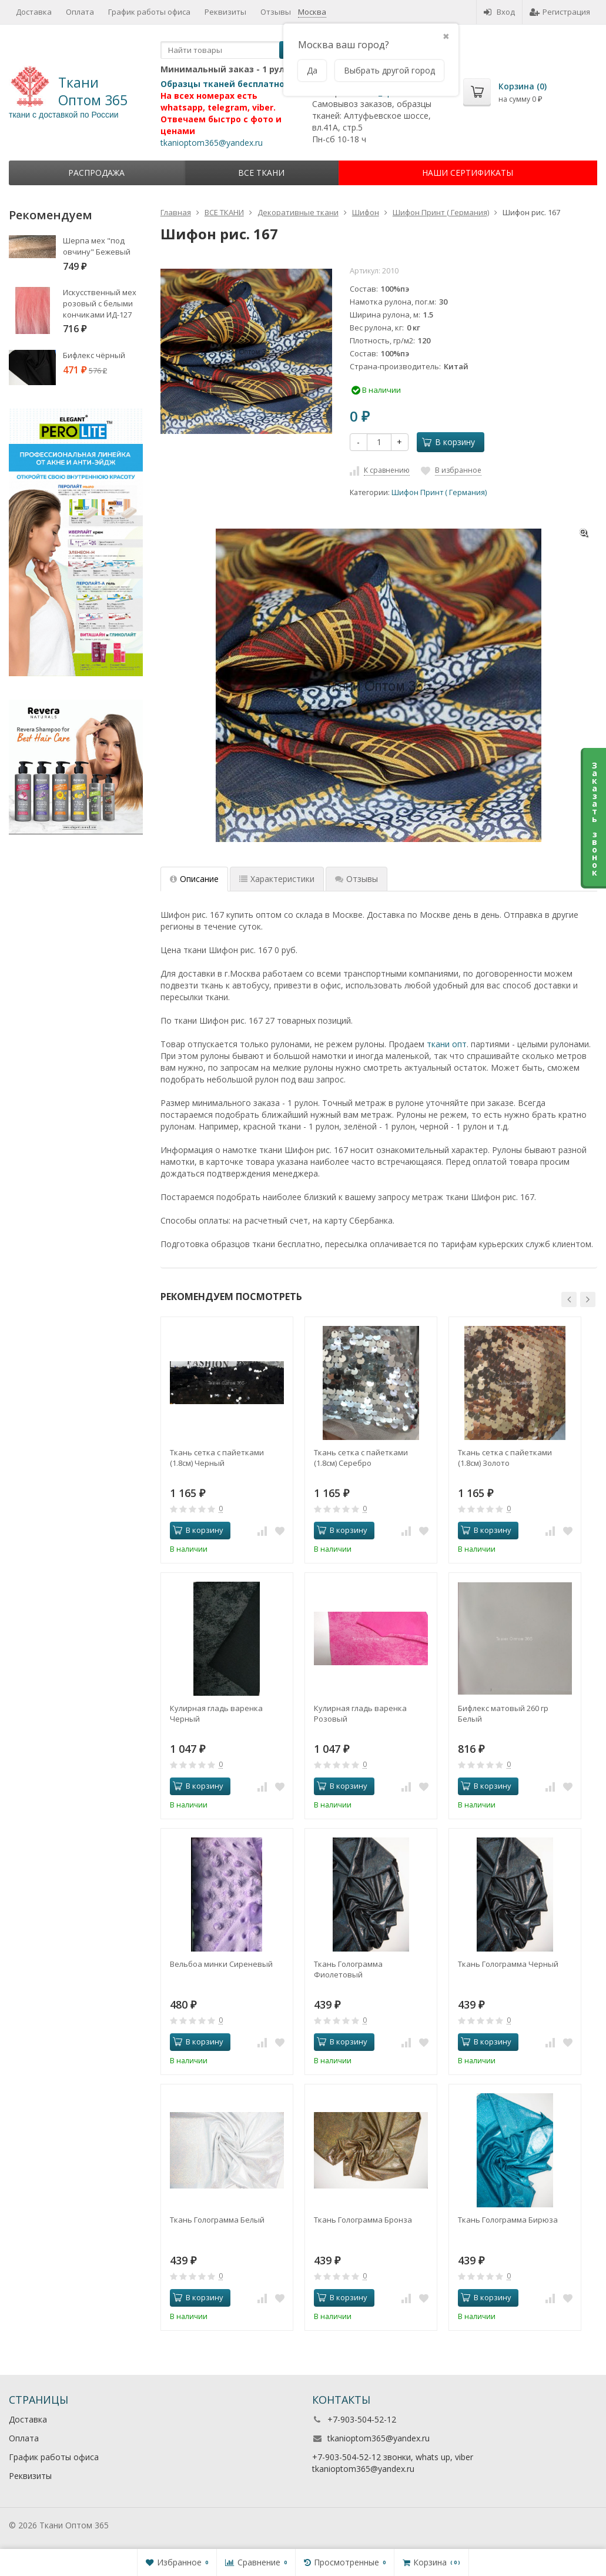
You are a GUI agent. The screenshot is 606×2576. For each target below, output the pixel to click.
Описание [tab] (194, 878)
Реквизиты (225, 11)
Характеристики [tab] (276, 878)
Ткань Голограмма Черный (508, 1964)
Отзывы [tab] (356, 878)
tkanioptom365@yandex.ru (211, 142)
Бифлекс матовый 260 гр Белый (503, 1713)
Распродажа (96, 172)
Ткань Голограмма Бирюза (508, 2219)
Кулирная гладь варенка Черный (216, 1713)
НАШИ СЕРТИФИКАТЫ (467, 172)
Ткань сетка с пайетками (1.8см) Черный (217, 1457)
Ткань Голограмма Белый (217, 2219)
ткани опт (447, 1044)
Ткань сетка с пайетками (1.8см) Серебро (361, 1457)
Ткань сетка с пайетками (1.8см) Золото (505, 1457)
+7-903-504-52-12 (361, 2419)
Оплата (80, 11)
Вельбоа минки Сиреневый (221, 1964)
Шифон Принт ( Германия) (439, 492)
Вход (499, 11)
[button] (569, 1299)
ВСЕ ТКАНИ (261, 172)
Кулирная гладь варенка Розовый (360, 1713)
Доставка (34, 11)
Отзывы (275, 11)
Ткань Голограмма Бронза (363, 2219)
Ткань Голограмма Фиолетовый (348, 1969)
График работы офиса (149, 11)
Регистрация (560, 11)
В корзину (448, 441)
